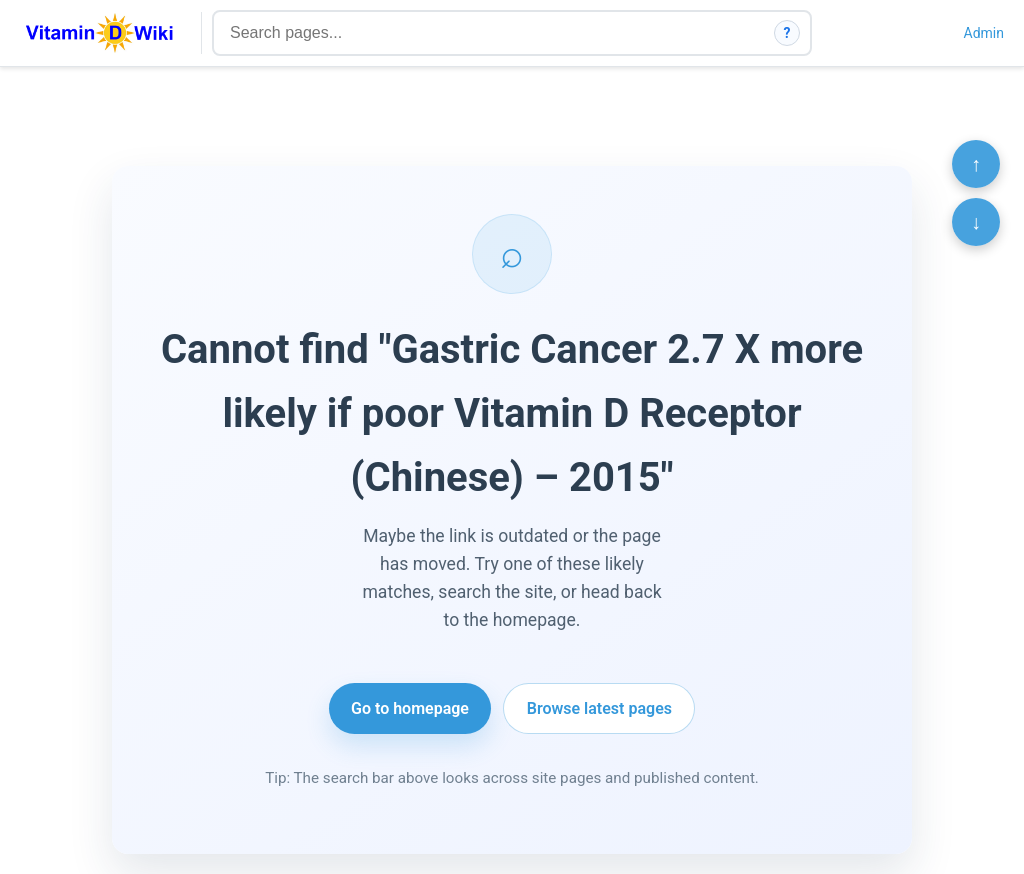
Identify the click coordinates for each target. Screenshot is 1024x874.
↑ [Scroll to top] (976, 164)
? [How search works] (787, 33)
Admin (984, 33)
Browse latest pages (599, 708)
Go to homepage (410, 708)
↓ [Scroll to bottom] (976, 222)
